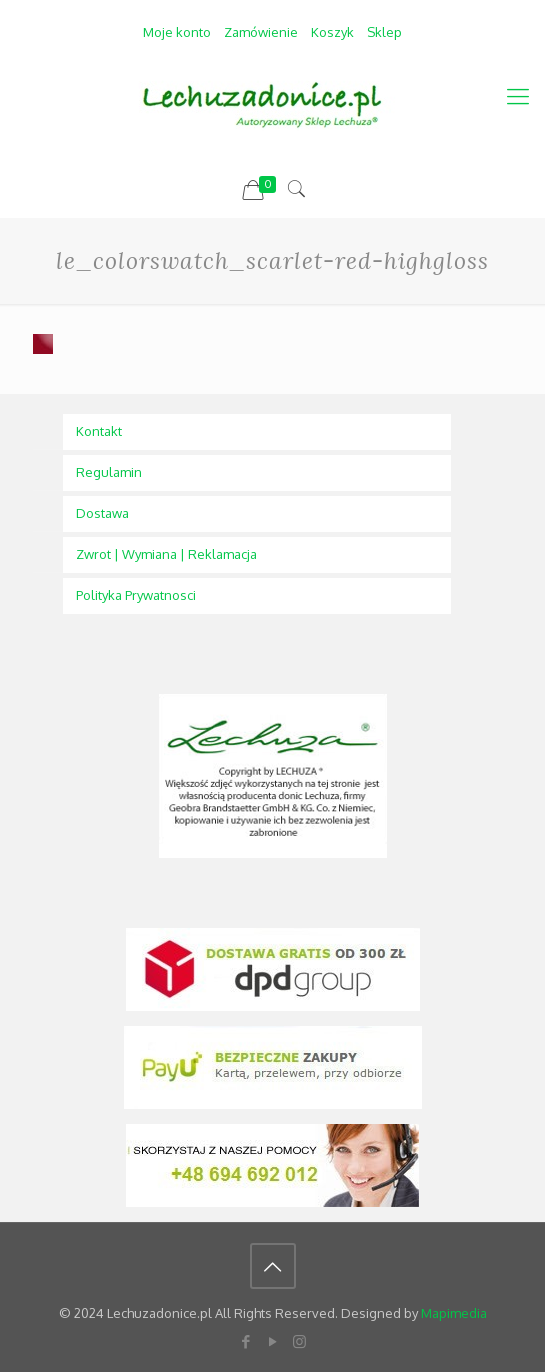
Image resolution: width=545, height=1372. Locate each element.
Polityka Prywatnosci (136, 595)
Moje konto (177, 32)
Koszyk (332, 32)
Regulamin (109, 472)
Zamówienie (261, 32)
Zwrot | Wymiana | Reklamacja (166, 554)
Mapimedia (454, 1313)
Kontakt (99, 431)
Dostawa (102, 513)
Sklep (384, 32)
